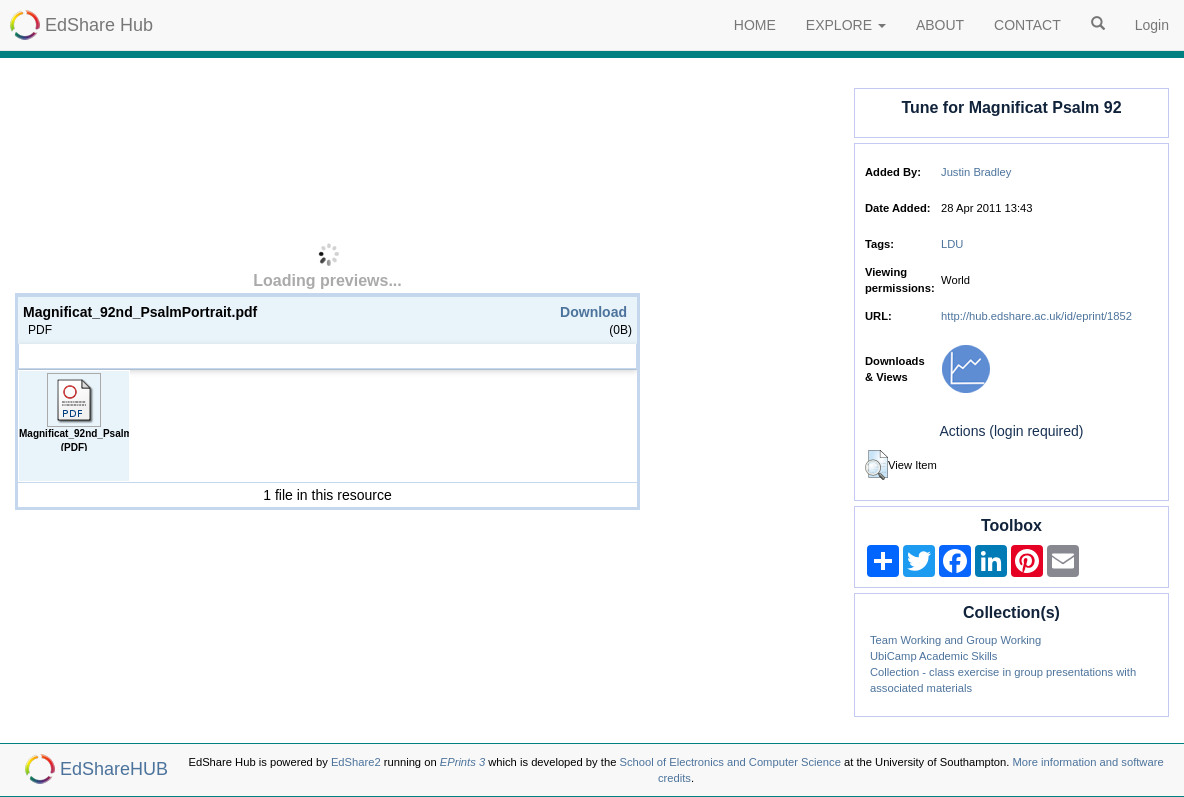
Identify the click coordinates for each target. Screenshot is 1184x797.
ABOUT (940, 25)
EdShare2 (356, 762)
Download (593, 312)
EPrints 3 (462, 762)
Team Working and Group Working (955, 640)
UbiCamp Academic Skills (933, 656)
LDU (952, 244)
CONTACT (1027, 25)
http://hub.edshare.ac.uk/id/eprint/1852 (1036, 316)
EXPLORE (846, 25)
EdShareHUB (114, 769)
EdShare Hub (99, 25)
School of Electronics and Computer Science (729, 762)
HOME (755, 25)
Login (1152, 25)
